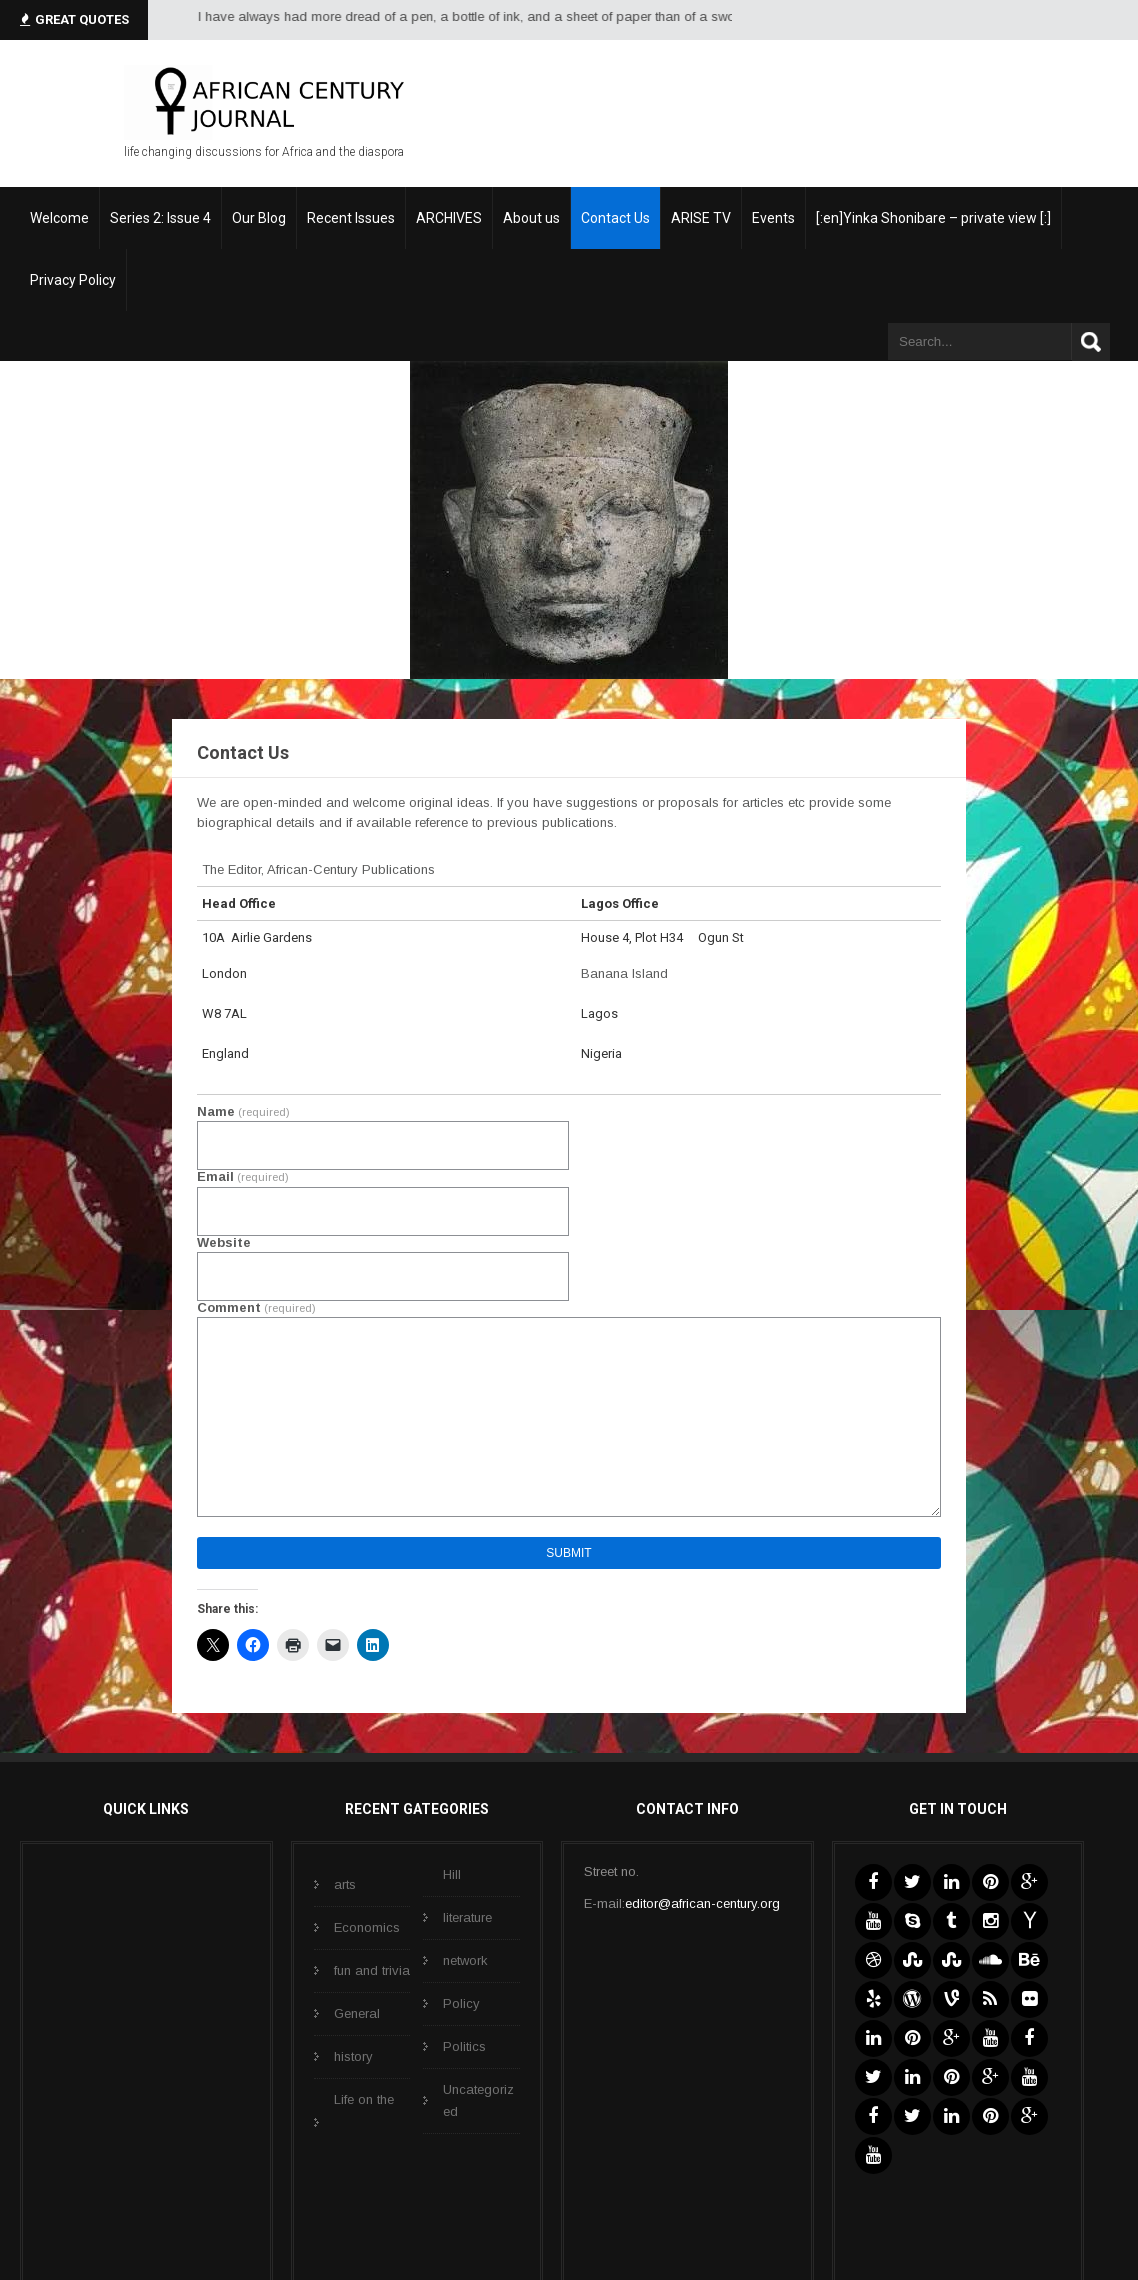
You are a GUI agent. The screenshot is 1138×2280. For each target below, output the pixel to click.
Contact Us (615, 218)
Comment (256, 1307)
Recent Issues (351, 218)
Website (224, 1242)
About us (531, 218)
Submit (568, 1553)
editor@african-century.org (702, 1903)
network (465, 1960)
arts (345, 1884)
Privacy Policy (73, 280)
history (353, 2056)
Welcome (59, 218)
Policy (461, 2003)
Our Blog (259, 218)
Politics (464, 2046)
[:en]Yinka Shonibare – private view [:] (933, 218)
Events (773, 218)
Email (243, 1176)
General (357, 2013)
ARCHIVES (449, 218)
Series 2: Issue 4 (160, 218)
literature (467, 1917)
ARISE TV (701, 218)
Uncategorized (478, 2100)
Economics (367, 1927)
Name (243, 1111)
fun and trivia (372, 1970)
